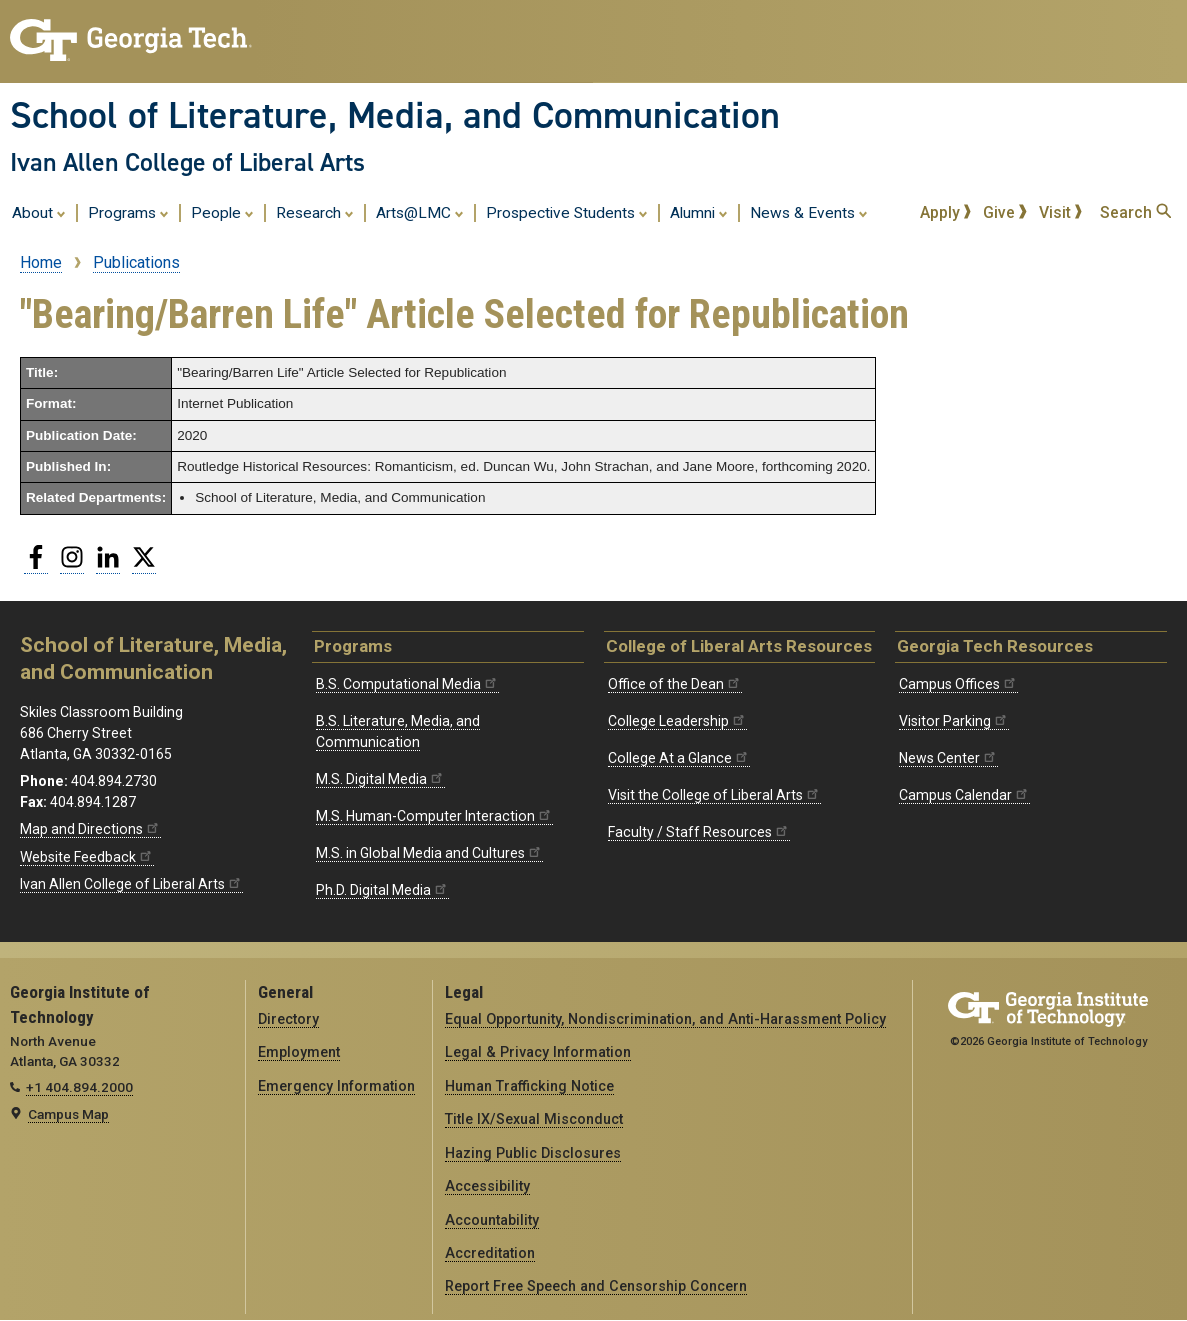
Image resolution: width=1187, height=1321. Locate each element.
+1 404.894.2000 (79, 1087)
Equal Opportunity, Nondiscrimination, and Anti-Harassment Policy (665, 1019)
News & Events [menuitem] (809, 212)
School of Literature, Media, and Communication (395, 115)
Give (1005, 212)
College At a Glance (679, 758)
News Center (948, 758)
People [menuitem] (222, 212)
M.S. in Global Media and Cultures (429, 853)
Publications (136, 262)
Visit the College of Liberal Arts (714, 795)
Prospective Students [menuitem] (567, 212)
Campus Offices (958, 684)
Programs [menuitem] (128, 212)
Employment (299, 1052)
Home (41, 262)
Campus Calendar (964, 795)
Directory (288, 1019)
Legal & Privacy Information (538, 1052)
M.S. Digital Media (380, 779)
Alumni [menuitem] (699, 212)
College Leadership (677, 721)
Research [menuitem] (315, 212)
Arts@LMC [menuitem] (420, 212)
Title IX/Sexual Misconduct (534, 1119)
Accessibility (487, 1186)
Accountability (492, 1220)
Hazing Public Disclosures (533, 1153)
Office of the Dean (675, 684)
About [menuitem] (39, 212)
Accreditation (490, 1253)
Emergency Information (336, 1086)
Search (1135, 212)
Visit (1061, 212)
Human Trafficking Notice (529, 1086)
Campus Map (68, 1114)
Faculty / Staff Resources (699, 832)
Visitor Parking (954, 721)
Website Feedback (87, 857)
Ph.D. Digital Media (382, 890)
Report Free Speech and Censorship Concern (596, 1286)
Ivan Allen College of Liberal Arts (187, 162)
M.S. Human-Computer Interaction (434, 816)
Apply (946, 212)
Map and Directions (90, 829)
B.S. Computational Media (407, 684)
